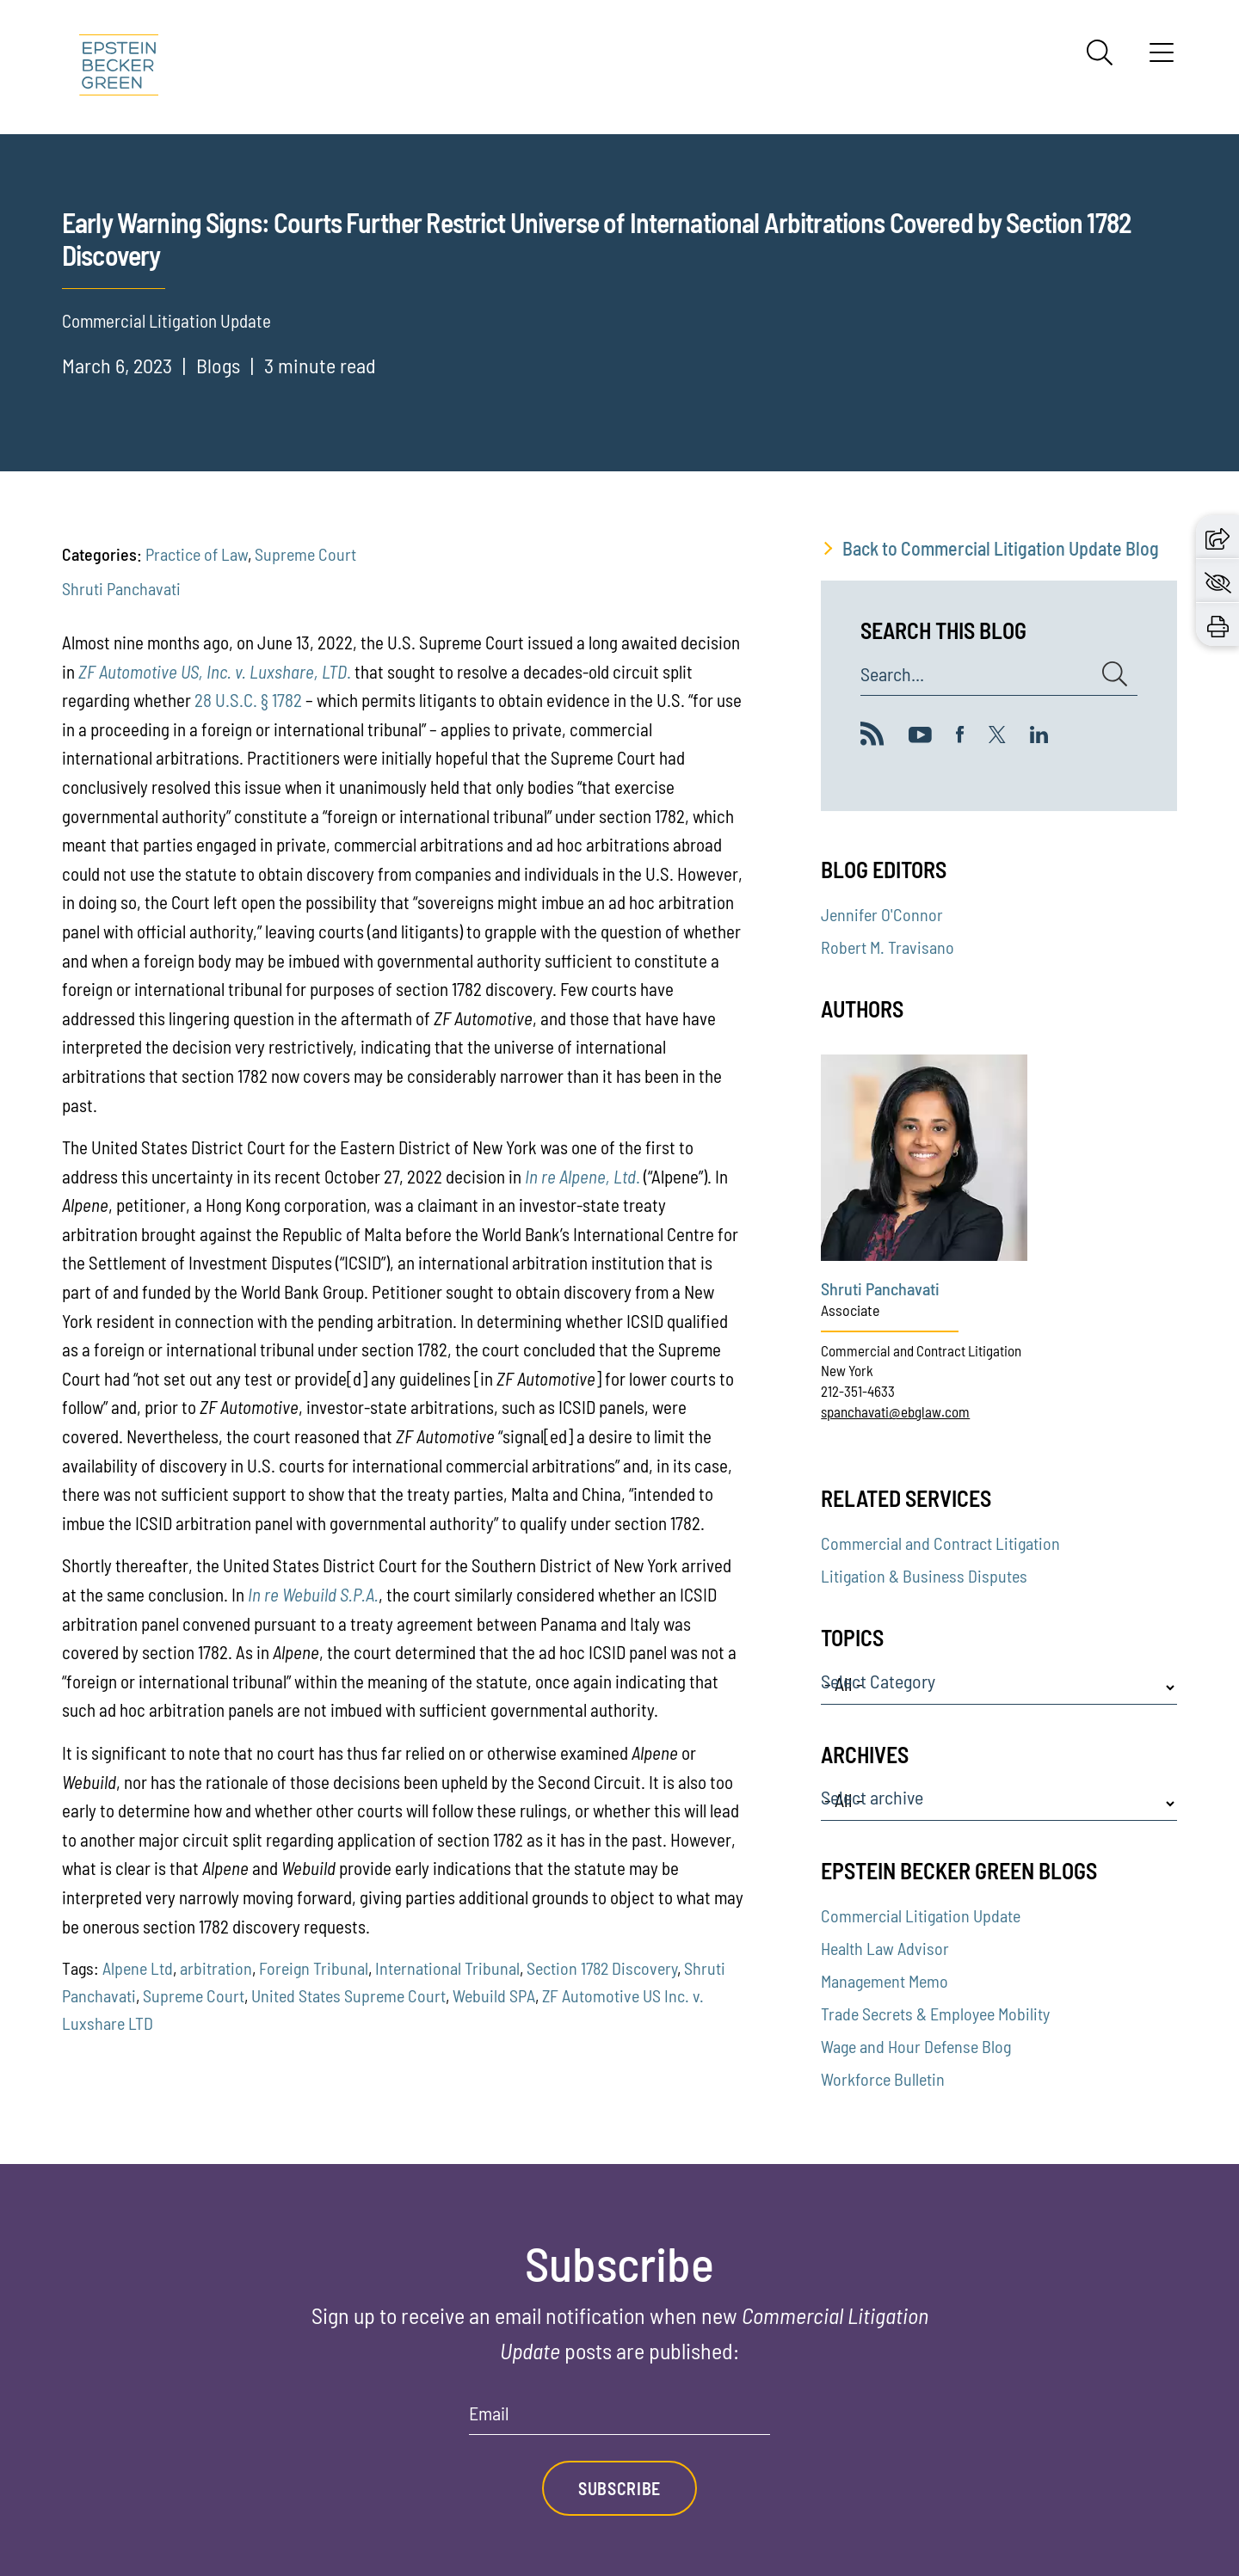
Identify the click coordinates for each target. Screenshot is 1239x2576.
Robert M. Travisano (887, 947)
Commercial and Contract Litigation (921, 1350)
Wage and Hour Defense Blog (916, 2046)
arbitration (216, 1968)
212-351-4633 (858, 1390)
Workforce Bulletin (883, 2079)
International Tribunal (447, 1968)
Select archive (872, 1797)
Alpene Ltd (137, 1968)
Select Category (878, 1681)
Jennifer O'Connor (882, 914)
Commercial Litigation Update (920, 1915)
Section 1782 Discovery (602, 1968)
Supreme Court (305, 554)
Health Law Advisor (885, 1948)
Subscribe (619, 2488)
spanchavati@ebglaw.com (895, 1411)
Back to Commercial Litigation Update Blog (1000, 548)
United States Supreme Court (348, 1995)
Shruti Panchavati (121, 588)
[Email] (619, 2419)
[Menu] (1161, 58)
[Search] (1100, 52)
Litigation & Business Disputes (924, 1575)
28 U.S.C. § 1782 (248, 699)
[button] (1217, 536)
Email (489, 2413)
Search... (892, 674)
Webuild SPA (494, 1995)
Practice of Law (196, 554)
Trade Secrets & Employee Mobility (935, 2013)
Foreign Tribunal (313, 1968)
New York (847, 1370)
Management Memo (884, 1980)
